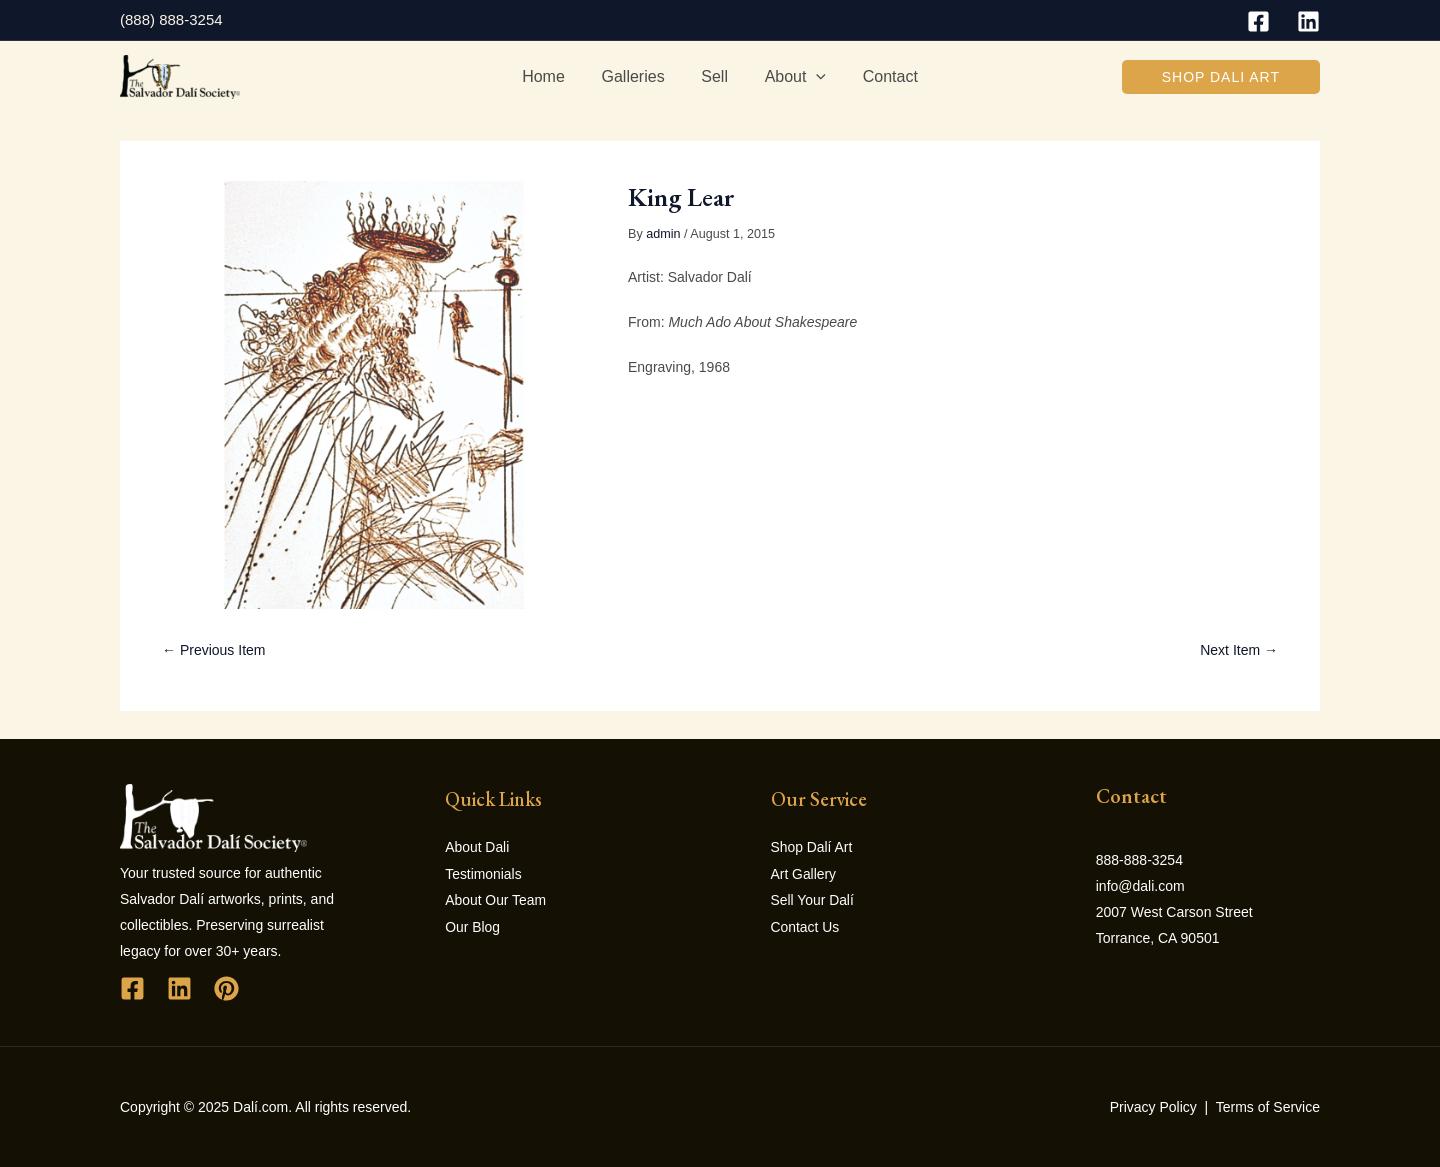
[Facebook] (1258, 21)
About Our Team (496, 899)
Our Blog (472, 925)
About (790, 77)
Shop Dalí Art (812, 847)
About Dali (477, 847)
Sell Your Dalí (813, 899)
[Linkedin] (1308, 21)
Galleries (637, 76)
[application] (812, 77)
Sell (714, 76)
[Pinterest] (226, 988)
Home (552, 76)
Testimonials (483, 873)
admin (663, 234)
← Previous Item (213, 650)
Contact (880, 76)
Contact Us (805, 925)
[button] (1221, 77)
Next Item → (1239, 650)
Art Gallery (804, 873)
